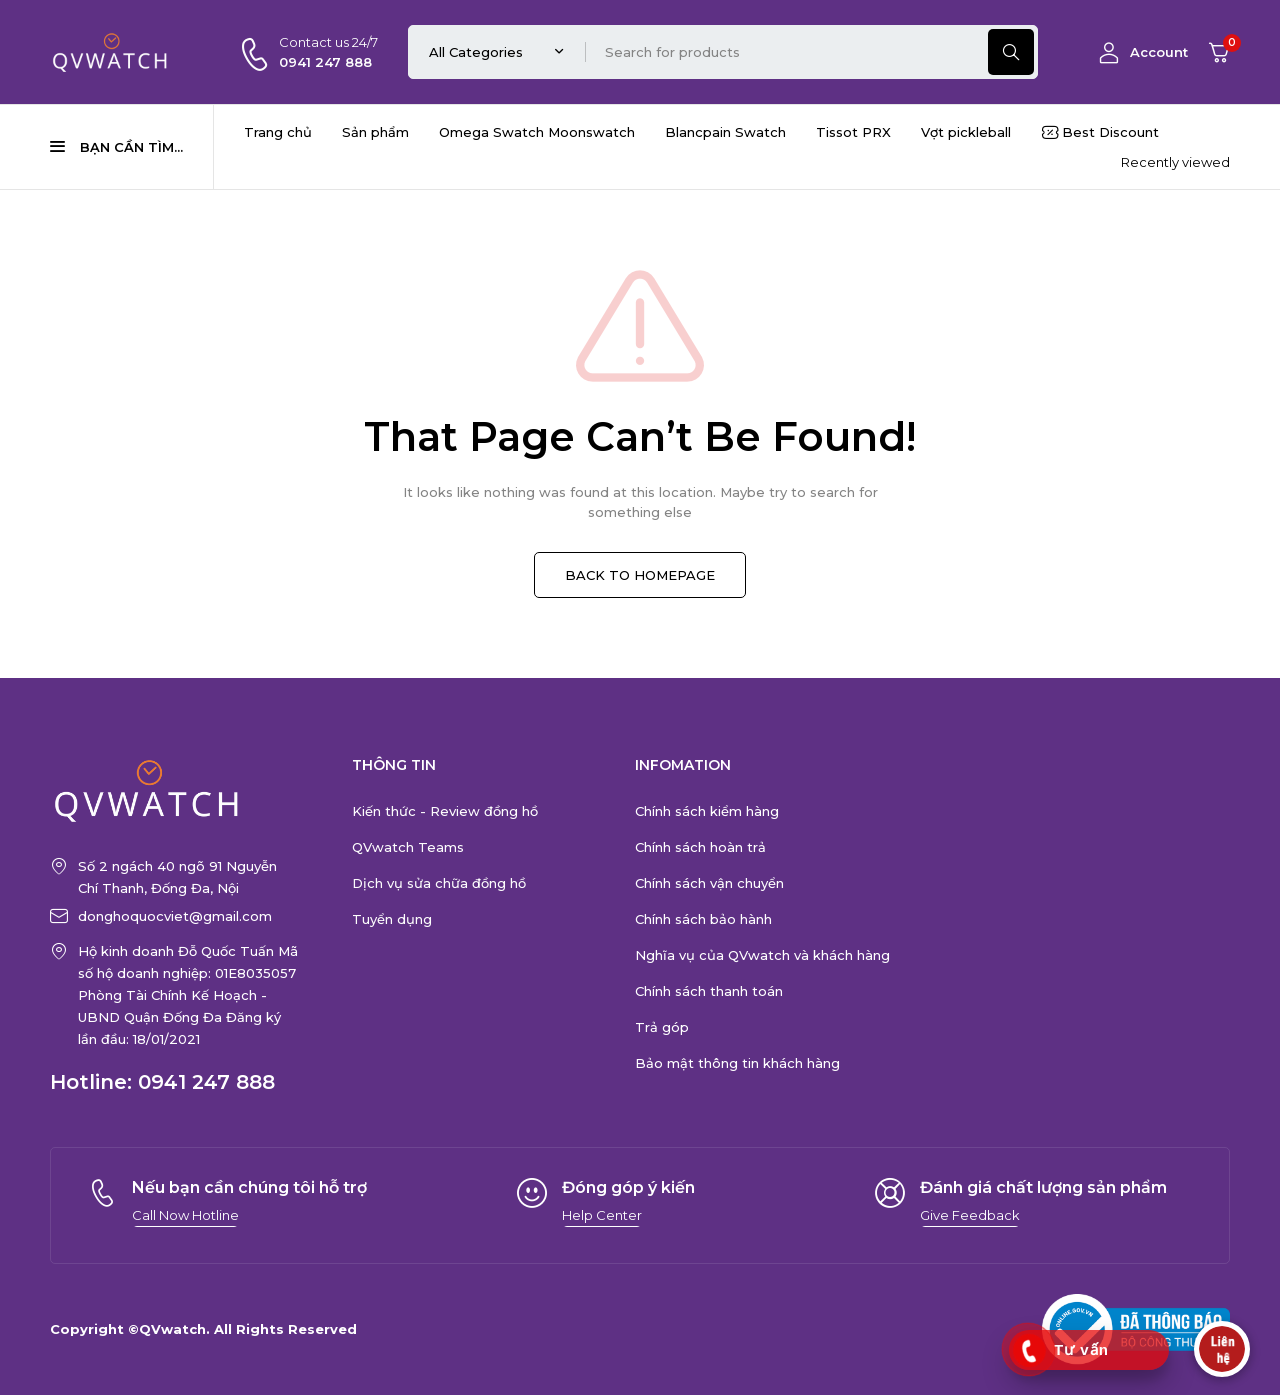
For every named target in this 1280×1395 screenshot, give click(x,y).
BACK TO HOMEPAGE (640, 575)
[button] (185, 1215)
